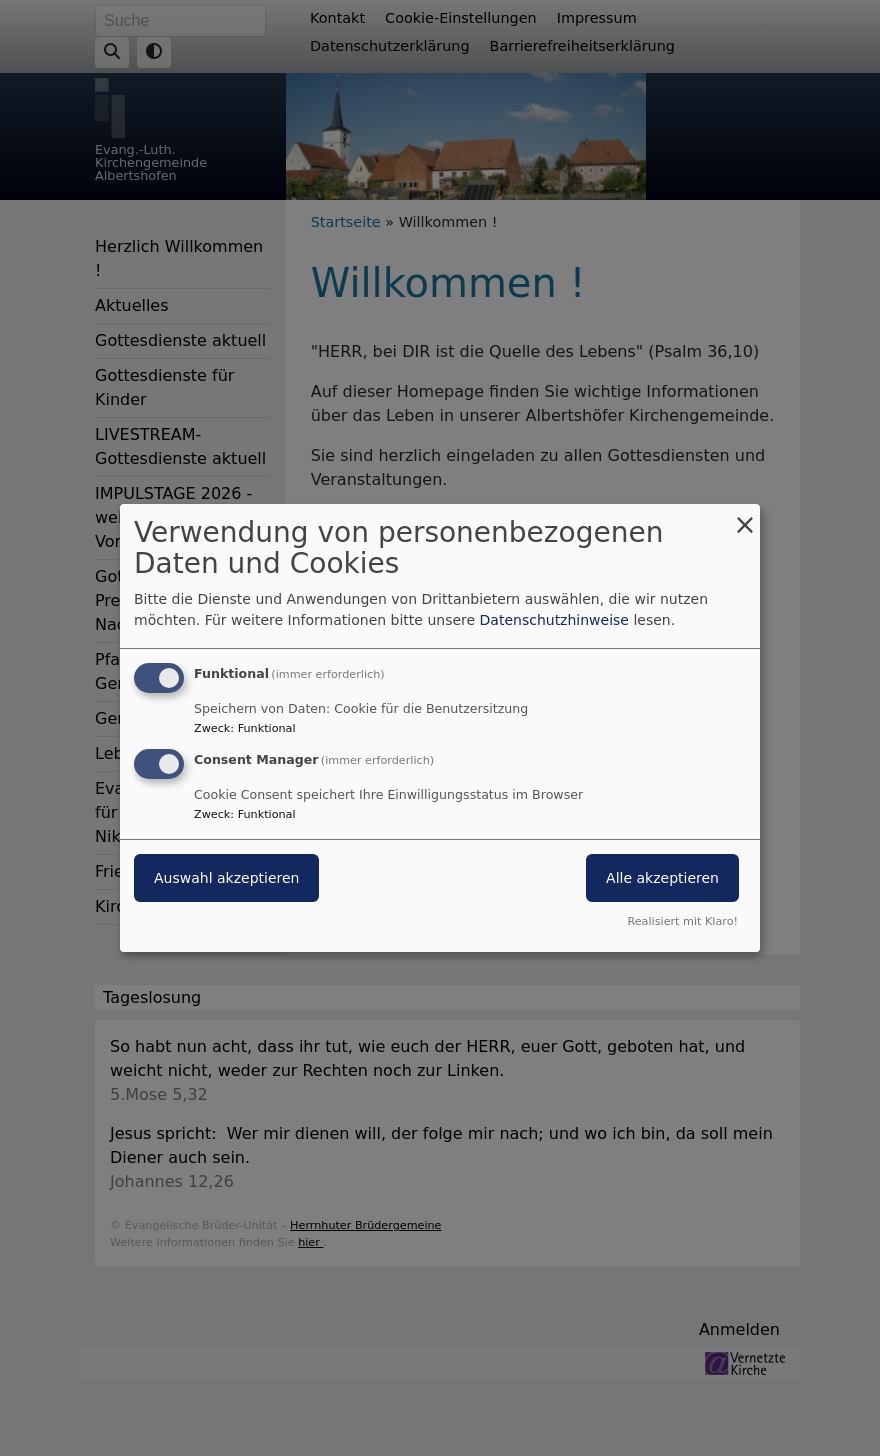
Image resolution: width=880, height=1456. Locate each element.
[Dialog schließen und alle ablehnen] (745, 516)
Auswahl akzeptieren (226, 878)
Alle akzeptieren (662, 878)
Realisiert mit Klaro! (682, 921)
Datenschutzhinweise (554, 620)
